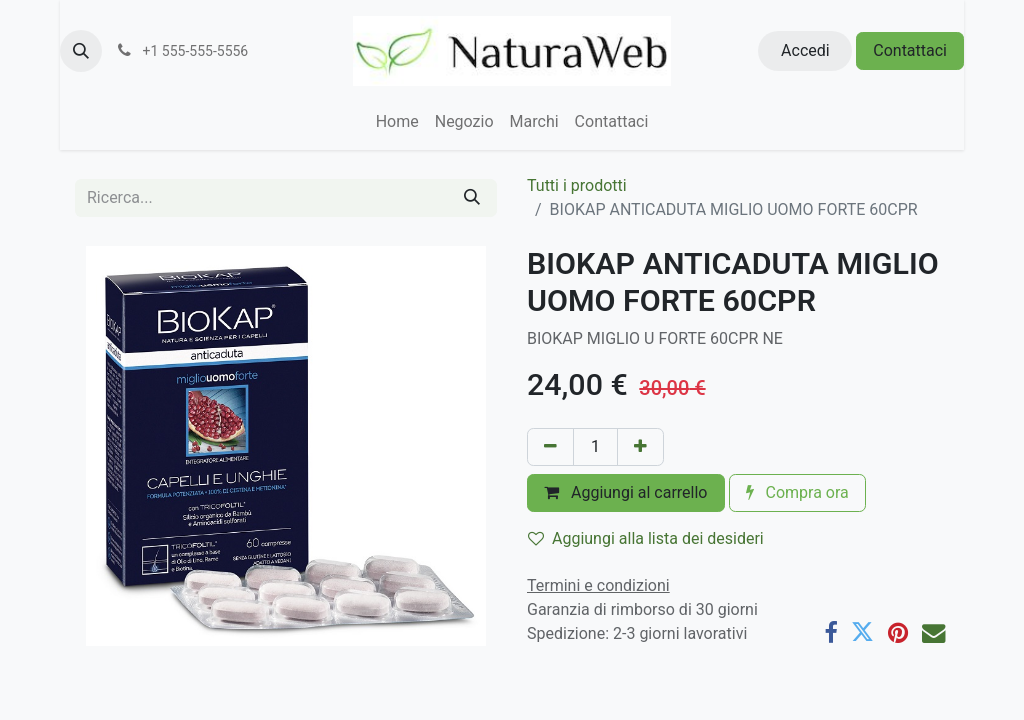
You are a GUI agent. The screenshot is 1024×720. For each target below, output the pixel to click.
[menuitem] (397, 122)
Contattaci (910, 50)
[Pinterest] (898, 632)
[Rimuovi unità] (550, 447)
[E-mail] (933, 632)
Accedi (805, 50)
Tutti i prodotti (577, 185)
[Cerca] (472, 198)
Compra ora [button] (797, 492)
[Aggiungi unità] (640, 447)
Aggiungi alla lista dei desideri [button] (646, 538)
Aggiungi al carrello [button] (626, 492)
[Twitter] (862, 632)
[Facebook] (830, 632)
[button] (81, 51)
